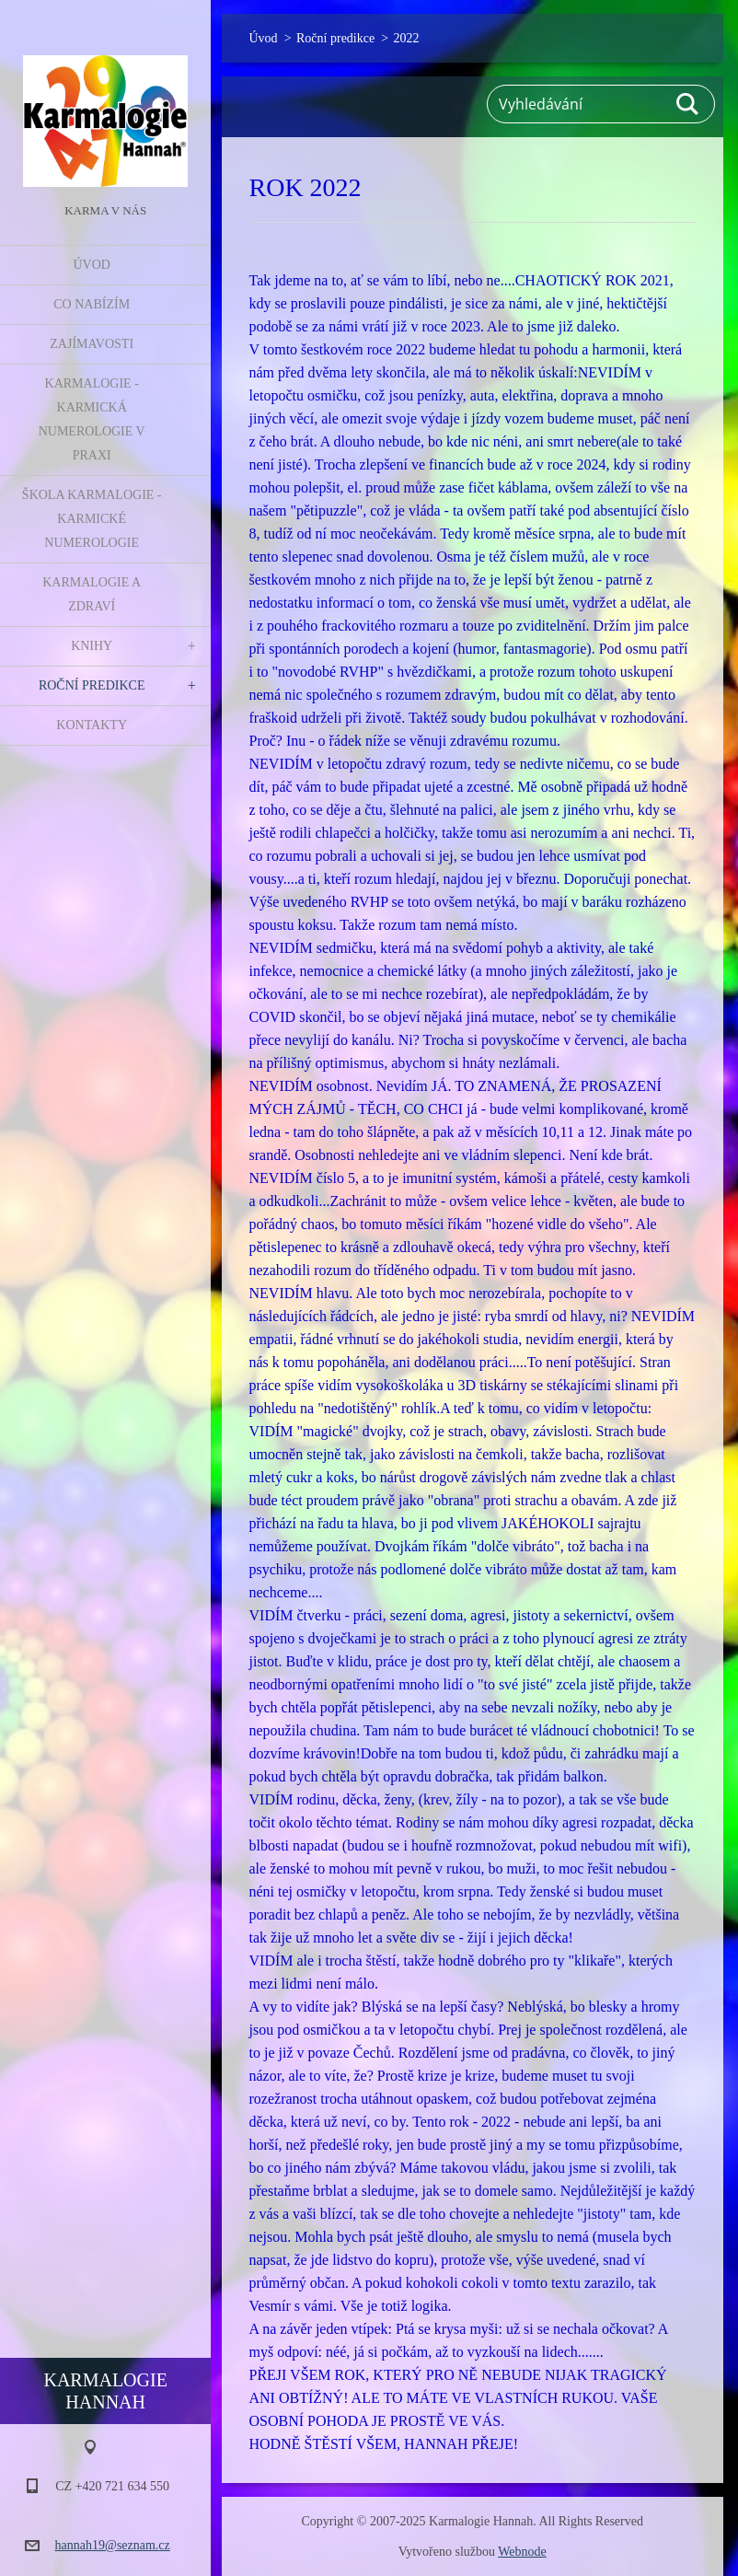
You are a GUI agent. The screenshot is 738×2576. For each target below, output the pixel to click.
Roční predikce (92, 685)
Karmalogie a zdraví (91, 594)
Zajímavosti (91, 344)
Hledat (688, 104)
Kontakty (91, 725)
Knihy (91, 646)
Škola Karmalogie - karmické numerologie (92, 519)
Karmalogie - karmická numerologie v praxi (92, 419)
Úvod (91, 265)
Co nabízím (91, 304)
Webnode (522, 2552)
